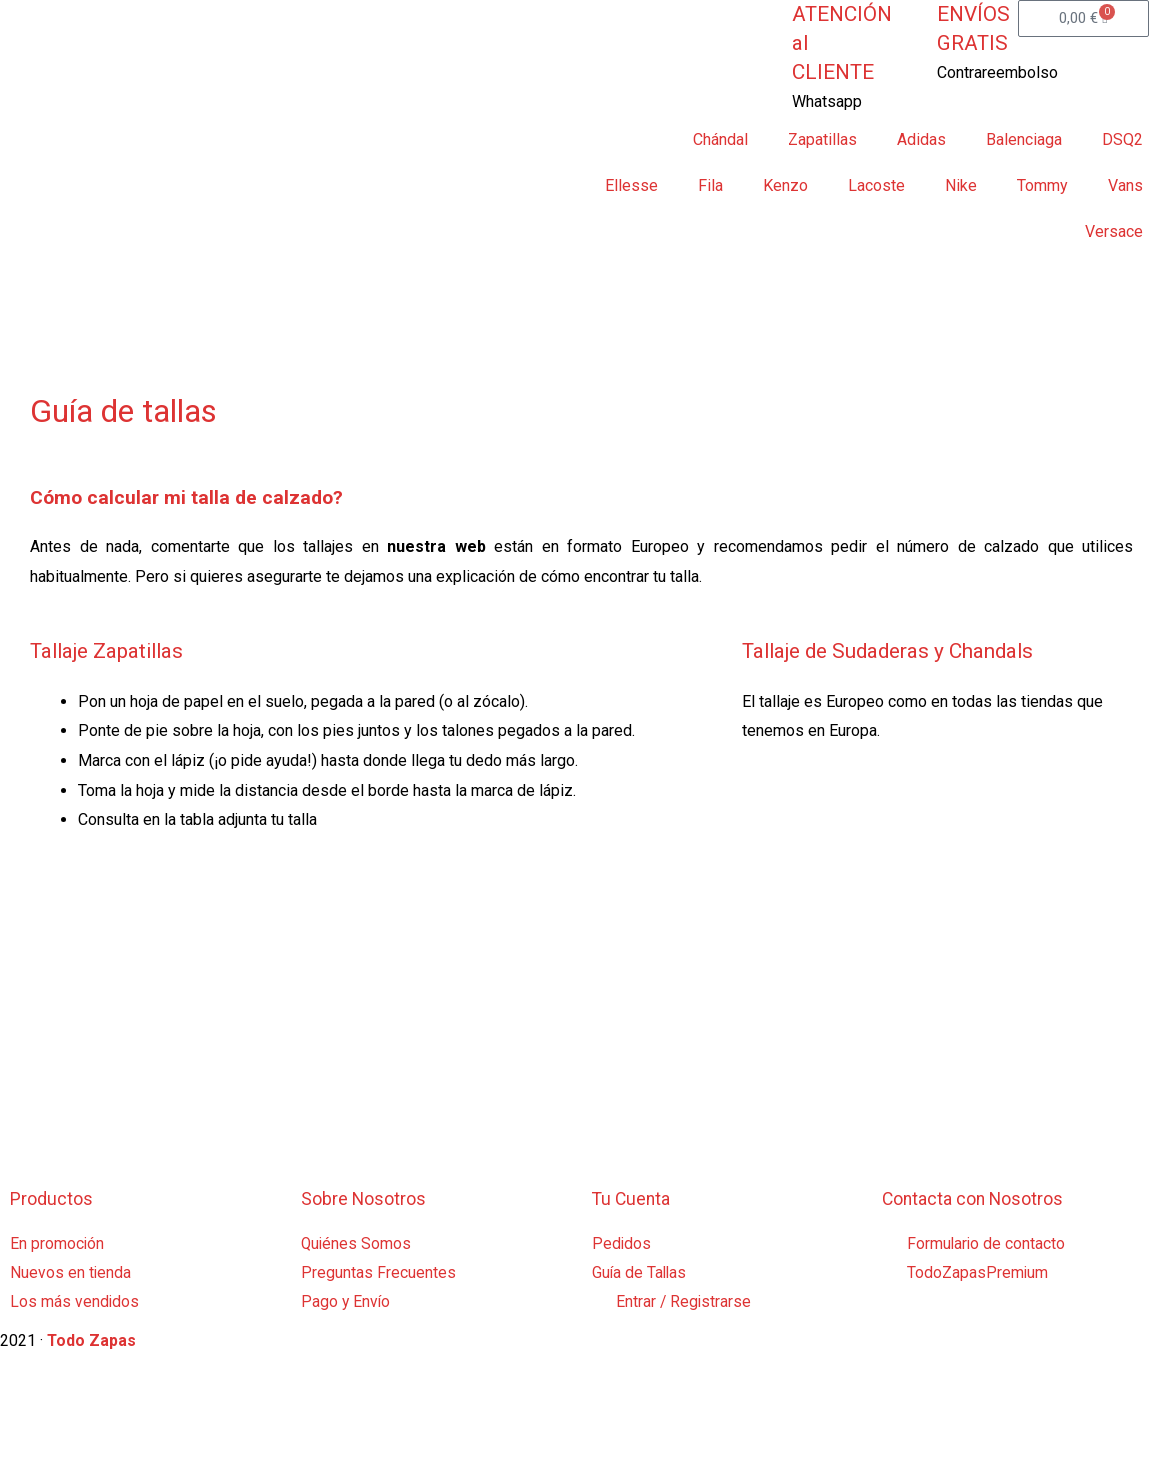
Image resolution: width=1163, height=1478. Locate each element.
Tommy (1042, 185)
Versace (1114, 231)
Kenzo (785, 185)
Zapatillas (822, 139)
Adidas (921, 139)
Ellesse (631, 185)
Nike (961, 185)
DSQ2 (1122, 139)
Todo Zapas (92, 1342)
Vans (1125, 185)
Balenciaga (1024, 139)
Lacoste (876, 185)
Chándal (720, 139)
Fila (710, 185)
